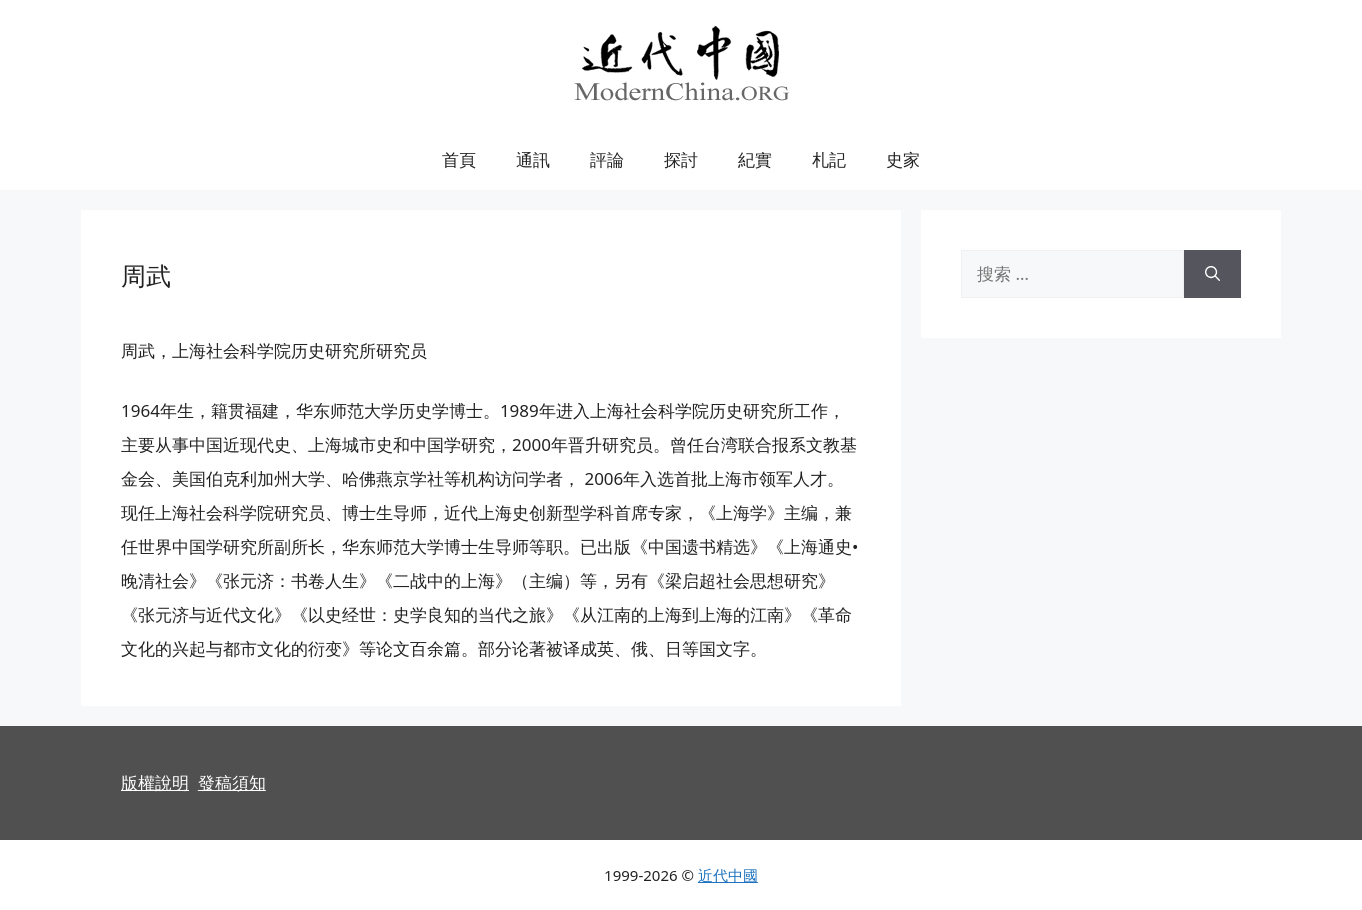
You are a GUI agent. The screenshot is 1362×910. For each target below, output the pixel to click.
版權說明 (155, 782)
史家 (903, 159)
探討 (681, 159)
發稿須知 (232, 782)
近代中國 (728, 875)
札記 (829, 159)
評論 (607, 159)
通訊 (533, 159)
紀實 (755, 159)
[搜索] (1212, 274)
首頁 (459, 159)
